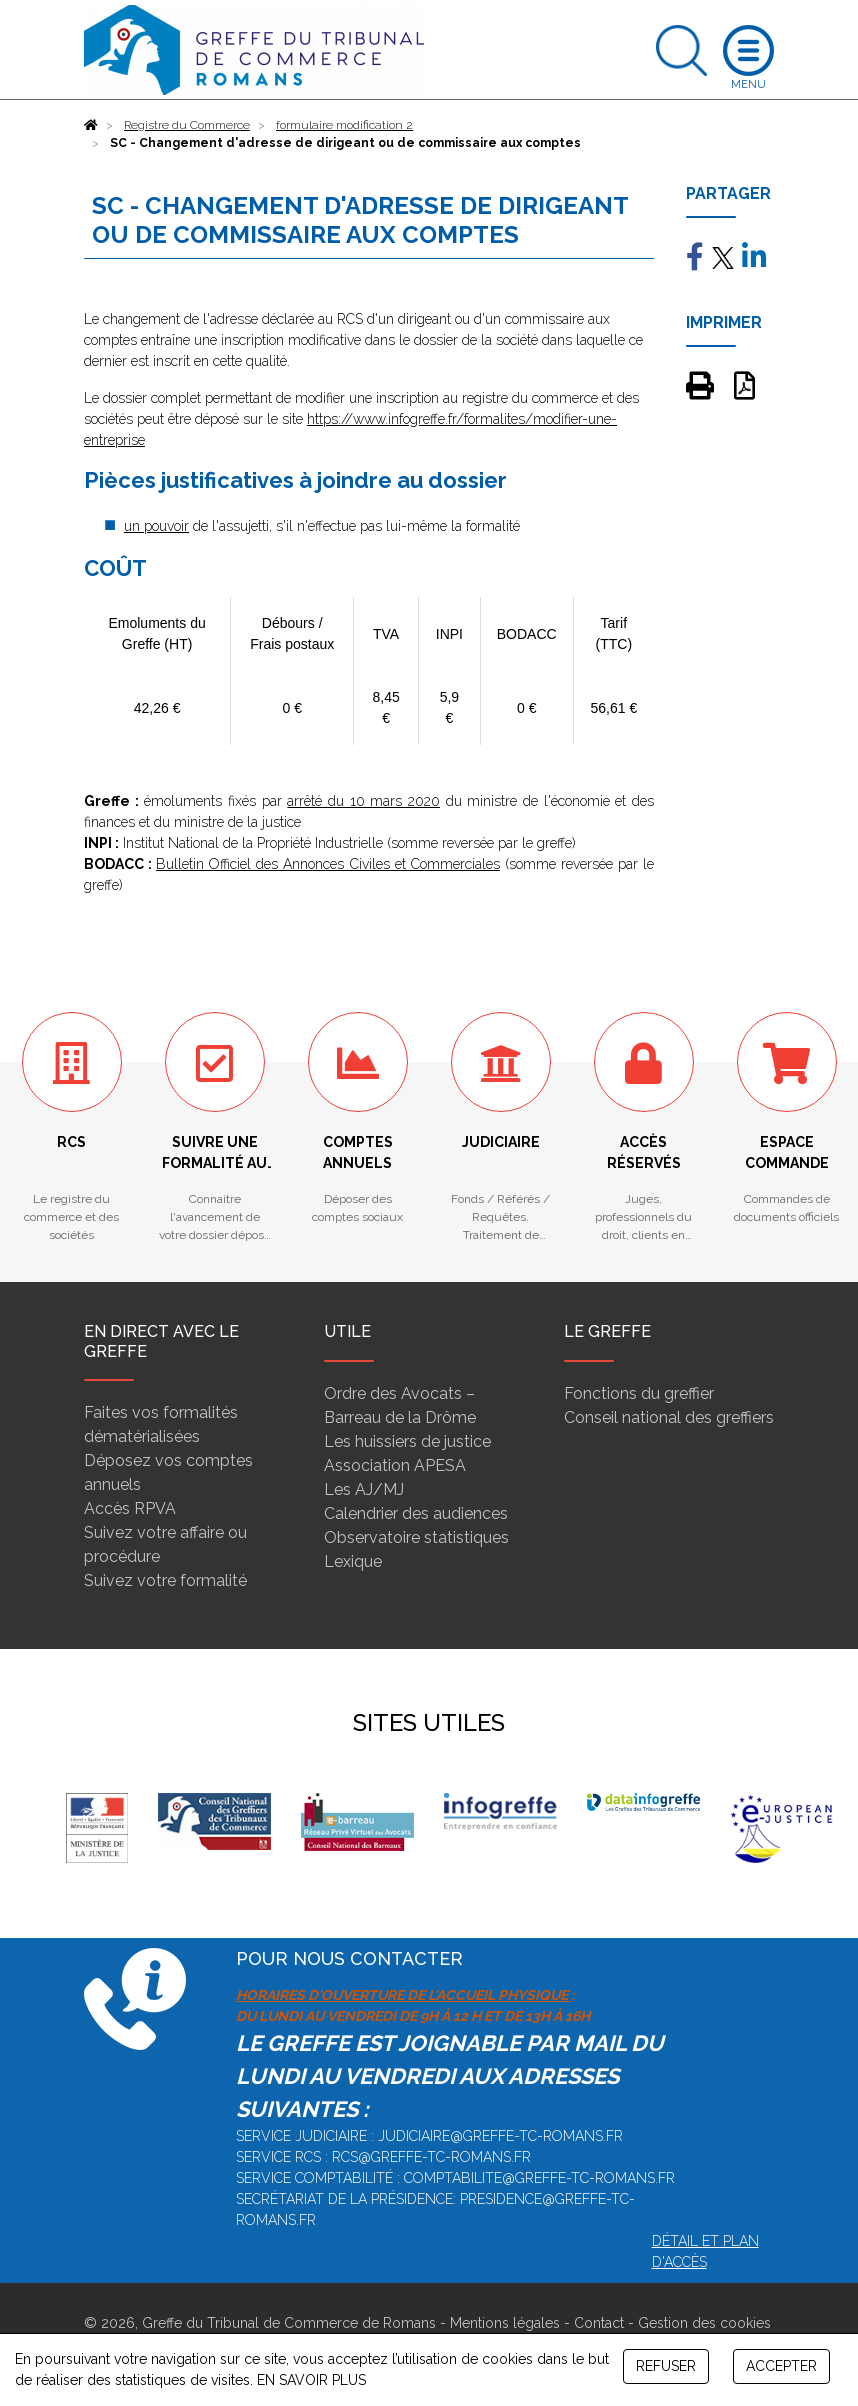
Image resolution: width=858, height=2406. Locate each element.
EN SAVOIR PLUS (311, 2380)
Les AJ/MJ (364, 1489)
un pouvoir (156, 526)
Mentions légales (505, 2323)
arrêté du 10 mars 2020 (363, 801)
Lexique (353, 1561)
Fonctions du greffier (639, 1393)
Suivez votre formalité (165, 1580)
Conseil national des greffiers (669, 1417)
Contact (599, 2323)
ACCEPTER (781, 2366)
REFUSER (666, 2366)
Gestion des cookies (704, 2323)
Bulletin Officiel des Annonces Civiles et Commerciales (328, 864)
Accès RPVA (130, 1508)
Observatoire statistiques (416, 1537)
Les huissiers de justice (407, 1441)
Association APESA (395, 1465)
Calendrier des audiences (416, 1513)
